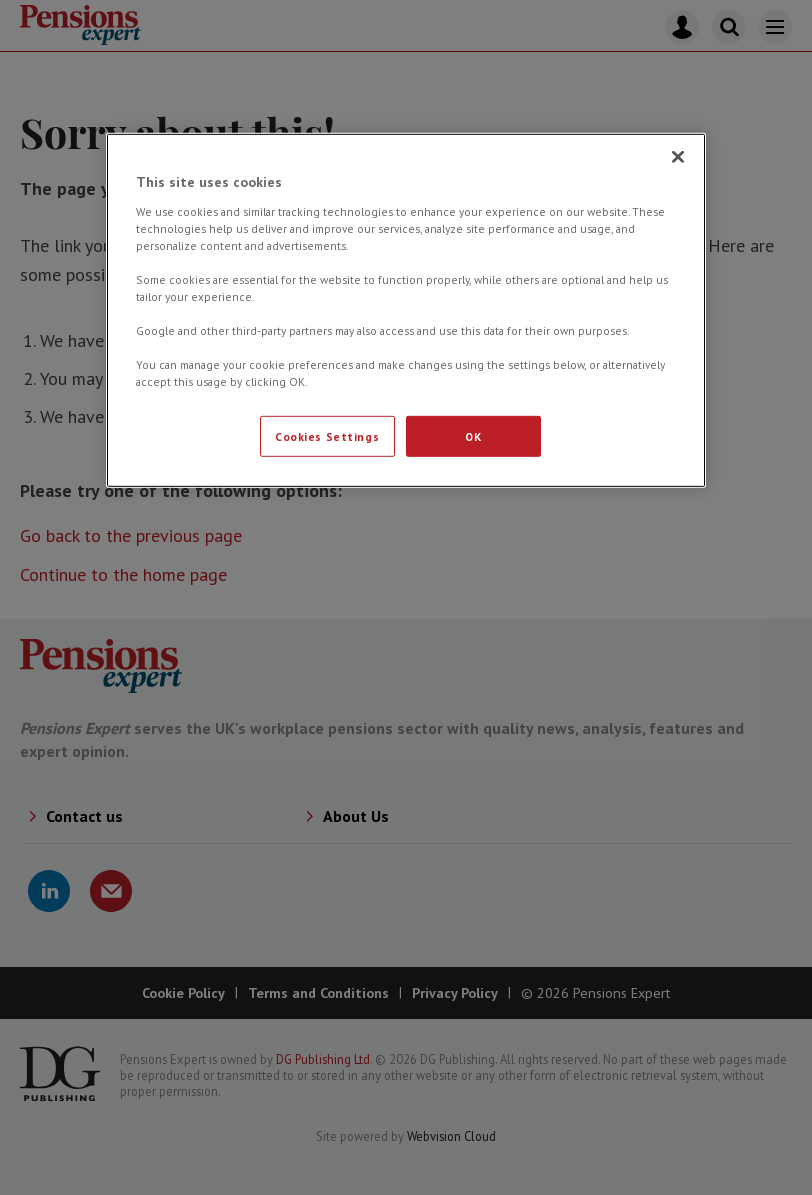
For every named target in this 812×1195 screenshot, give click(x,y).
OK (473, 435)
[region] (406, 310)
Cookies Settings (327, 435)
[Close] (678, 157)
